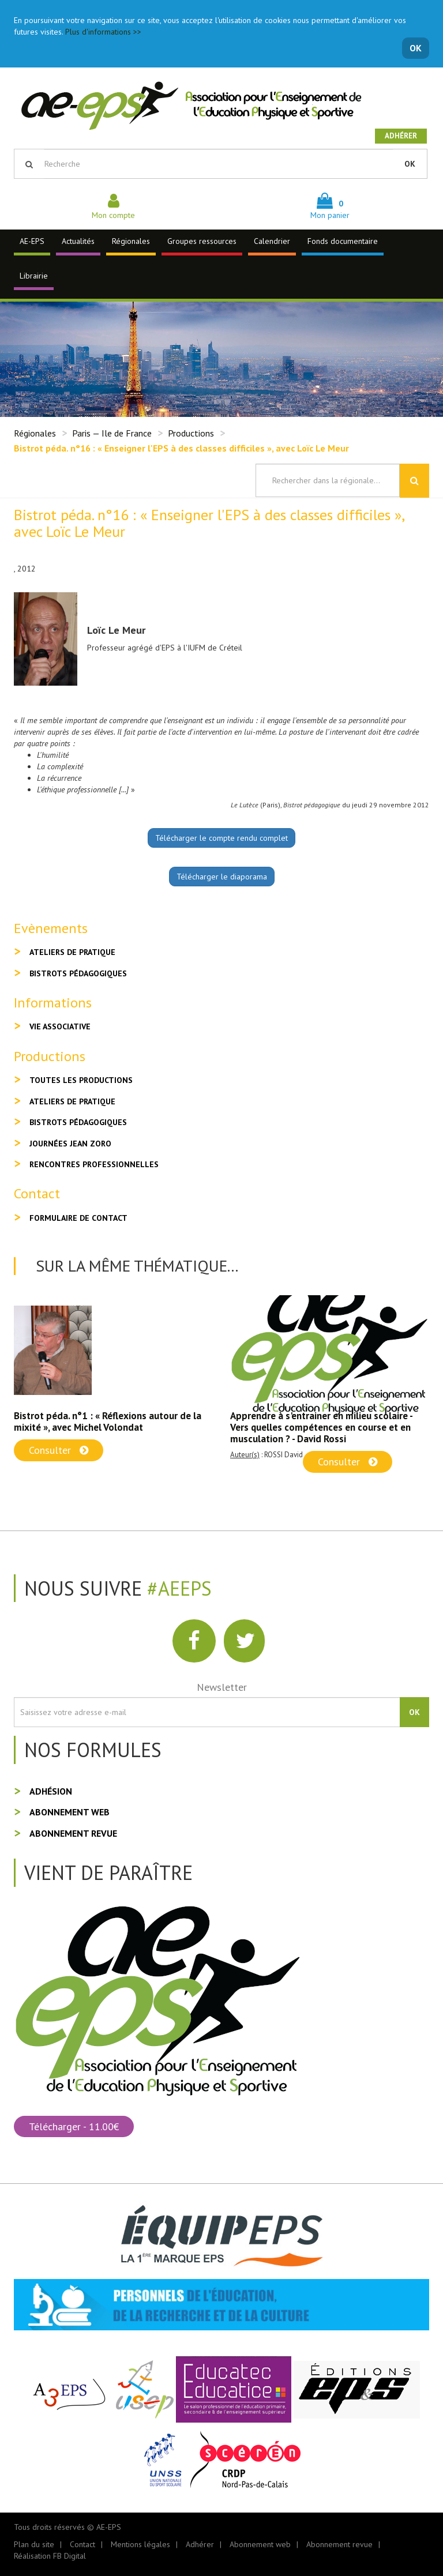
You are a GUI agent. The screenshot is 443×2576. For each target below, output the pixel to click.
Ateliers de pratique (72, 952)
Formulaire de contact (78, 1218)
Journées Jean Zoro (70, 1143)
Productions (191, 433)
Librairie (34, 275)
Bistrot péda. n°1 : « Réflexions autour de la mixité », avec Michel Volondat (107, 1421)
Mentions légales (140, 2544)
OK (416, 48)
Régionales (131, 241)
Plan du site (34, 2544)
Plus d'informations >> (103, 32)
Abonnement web (69, 1812)
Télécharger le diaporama (222, 876)
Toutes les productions (81, 1080)
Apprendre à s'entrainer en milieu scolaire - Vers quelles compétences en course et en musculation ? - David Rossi (321, 1427)
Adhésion (50, 1791)
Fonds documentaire (342, 241)
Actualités (78, 241)
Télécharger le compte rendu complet (221, 838)
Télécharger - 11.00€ (74, 2126)
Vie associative (60, 1026)
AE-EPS (32, 241)
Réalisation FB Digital (50, 2556)
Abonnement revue (73, 1833)
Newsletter (222, 1687)
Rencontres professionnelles (94, 1164)
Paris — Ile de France (112, 433)
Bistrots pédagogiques (78, 973)
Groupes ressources (201, 241)
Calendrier (272, 241)
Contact (82, 2544)
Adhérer (401, 136)
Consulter (58, 1450)
